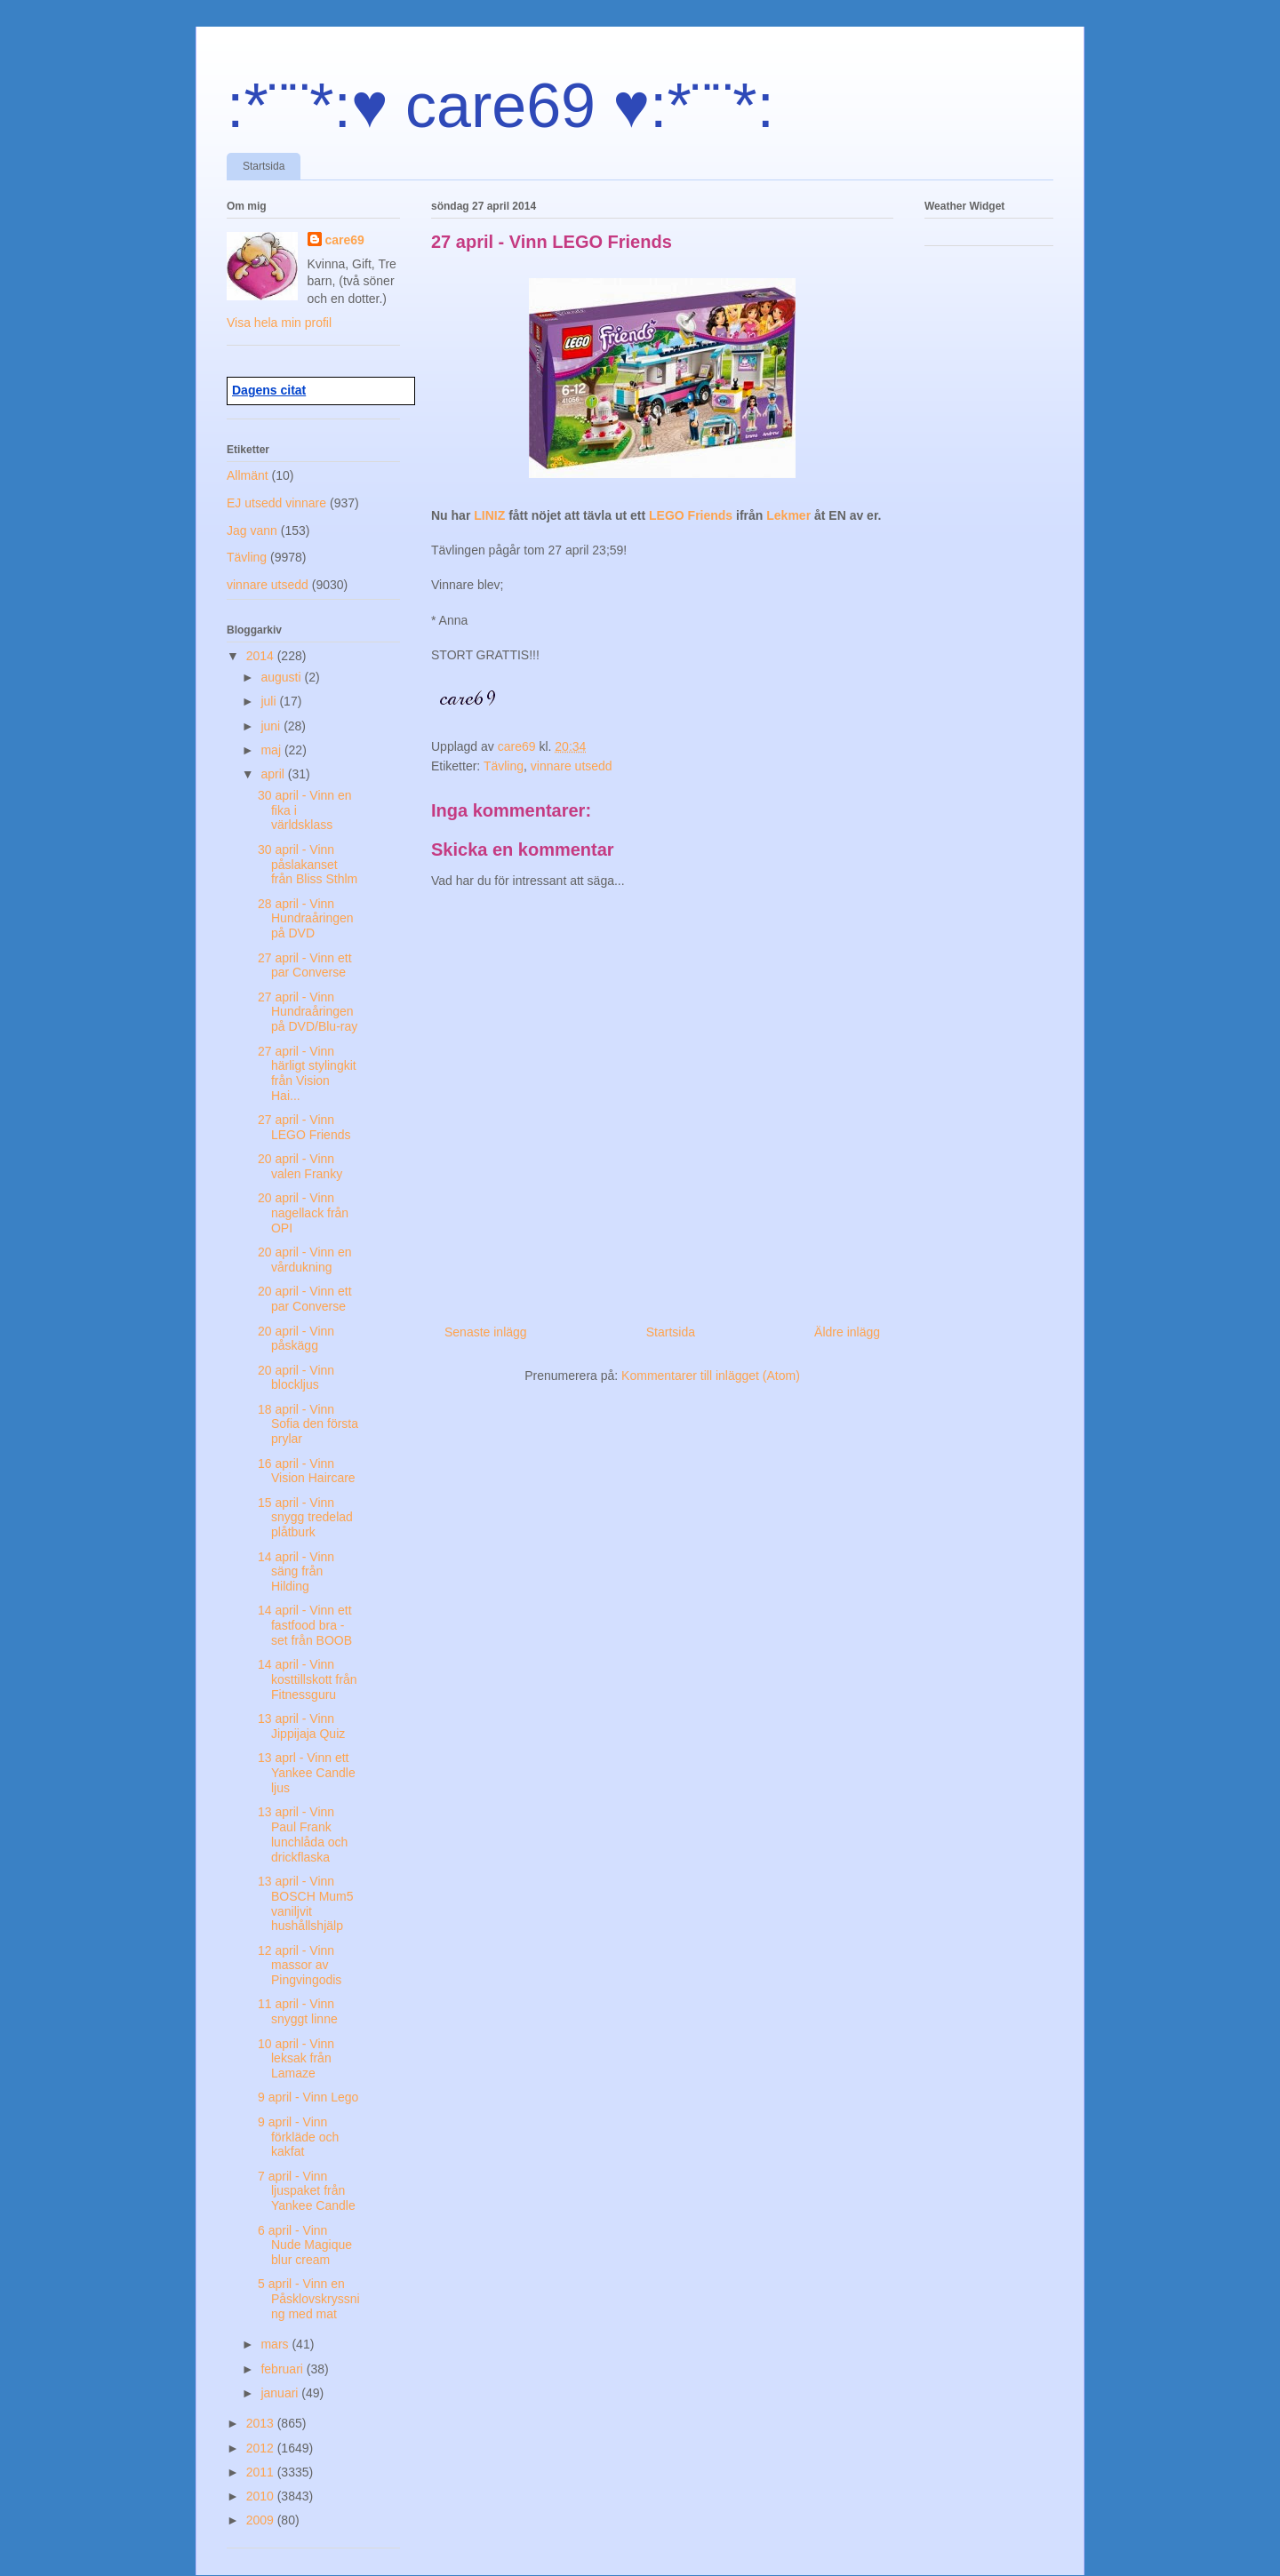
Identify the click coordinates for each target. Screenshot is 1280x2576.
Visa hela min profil (279, 322)
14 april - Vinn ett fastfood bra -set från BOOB (305, 1625)
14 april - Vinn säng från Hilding (296, 1572)
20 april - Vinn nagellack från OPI (303, 1213)
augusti (282, 677)
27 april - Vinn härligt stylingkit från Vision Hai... (307, 1073)
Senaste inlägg (485, 1332)
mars (276, 2344)
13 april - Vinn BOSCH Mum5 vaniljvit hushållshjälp (306, 1903)
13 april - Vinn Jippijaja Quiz (301, 1726)
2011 (261, 2472)
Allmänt (247, 475)
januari (280, 2393)
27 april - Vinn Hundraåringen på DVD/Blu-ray (307, 1012)
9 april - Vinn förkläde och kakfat (298, 2137)
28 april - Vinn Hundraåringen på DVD (306, 919)
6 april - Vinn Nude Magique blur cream (305, 2245)
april (273, 774)
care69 (344, 240)
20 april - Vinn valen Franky (300, 1166)
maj (272, 750)
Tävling (504, 766)
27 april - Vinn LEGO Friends (304, 1127)
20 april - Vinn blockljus (296, 1377)
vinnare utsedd (571, 766)
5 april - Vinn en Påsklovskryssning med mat (309, 2299)
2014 (261, 656)
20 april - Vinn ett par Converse (305, 1298)
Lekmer (790, 515)
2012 (261, 2448)
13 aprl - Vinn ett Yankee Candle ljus (307, 1773)
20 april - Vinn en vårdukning (305, 1259)
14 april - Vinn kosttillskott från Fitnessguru (307, 1679)
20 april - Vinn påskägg (296, 1338)
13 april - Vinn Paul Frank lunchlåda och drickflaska (303, 1834)
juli (269, 701)
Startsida (263, 166)
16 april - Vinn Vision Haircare (307, 1471)
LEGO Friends (692, 515)
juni (272, 726)
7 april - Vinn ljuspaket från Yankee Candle (307, 2191)
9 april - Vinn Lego (308, 2097)
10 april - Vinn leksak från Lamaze (296, 2059)
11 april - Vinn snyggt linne (298, 2011)
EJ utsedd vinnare (276, 503)
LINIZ (491, 515)
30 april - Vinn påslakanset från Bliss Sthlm (307, 864)
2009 (261, 2520)
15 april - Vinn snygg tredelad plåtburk (305, 1517)
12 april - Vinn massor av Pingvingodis (299, 1965)
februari (283, 2369)
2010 (261, 2496)
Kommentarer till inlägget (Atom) (710, 1375)
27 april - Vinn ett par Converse (305, 965)
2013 (261, 2423)
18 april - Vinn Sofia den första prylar (308, 1424)
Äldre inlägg (847, 1332)
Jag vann (252, 530)
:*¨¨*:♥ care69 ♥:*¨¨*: (500, 105)
